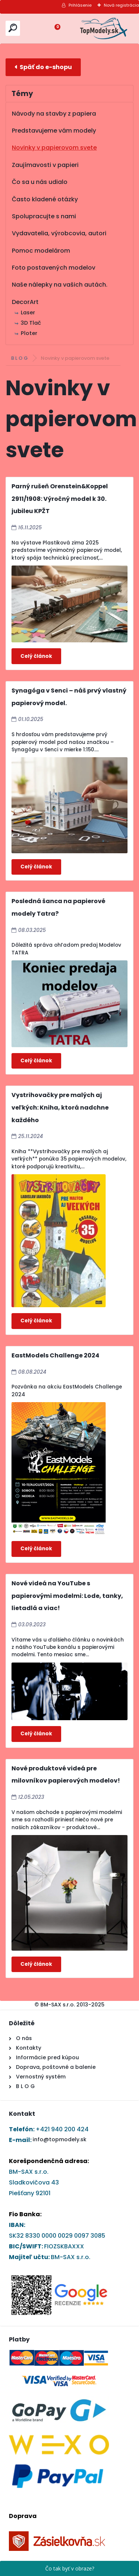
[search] (13, 28)
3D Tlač (31, 323)
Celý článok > (36, 656)
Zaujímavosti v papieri (45, 165)
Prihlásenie (80, 5)
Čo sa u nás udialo (39, 182)
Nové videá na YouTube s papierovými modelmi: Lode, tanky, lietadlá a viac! (67, 1595)
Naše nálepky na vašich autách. (59, 284)
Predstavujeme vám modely (54, 130)
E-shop (43, 67)
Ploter (29, 333)
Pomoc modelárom (41, 250)
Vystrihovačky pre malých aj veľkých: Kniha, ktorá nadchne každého (60, 1107)
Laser (28, 312)
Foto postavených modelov (53, 267)
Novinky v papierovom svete (54, 147)
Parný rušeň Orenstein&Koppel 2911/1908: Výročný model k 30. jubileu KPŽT (59, 498)
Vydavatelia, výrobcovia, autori (59, 233)
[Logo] (103, 28)
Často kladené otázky (45, 199)
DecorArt (25, 302)
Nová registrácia (121, 5)
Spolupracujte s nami (44, 216)
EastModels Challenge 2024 (55, 1355)
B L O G (20, 358)
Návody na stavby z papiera (54, 113)
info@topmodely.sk (59, 2139)
